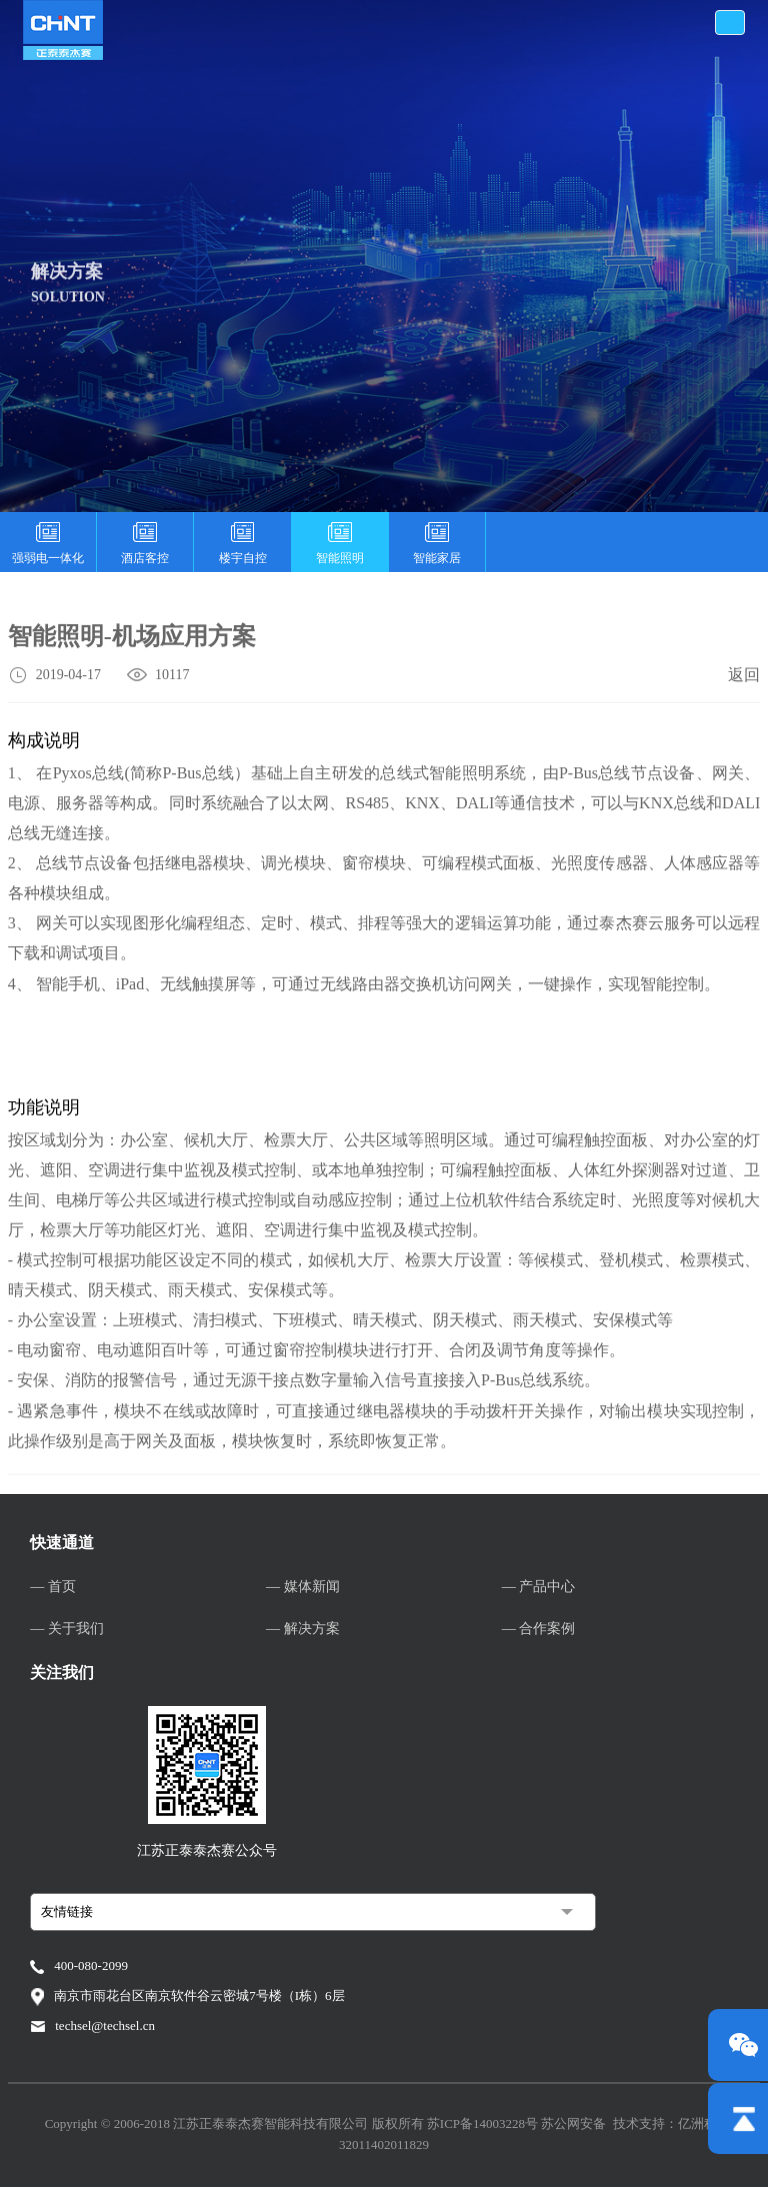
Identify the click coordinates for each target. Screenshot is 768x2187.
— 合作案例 (539, 1628)
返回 (744, 677)
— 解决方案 (303, 1628)
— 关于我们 (67, 1628)
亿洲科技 (704, 2123)
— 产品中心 (539, 1586)
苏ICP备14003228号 (484, 2123)
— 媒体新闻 (303, 1586)
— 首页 (53, 1586)
